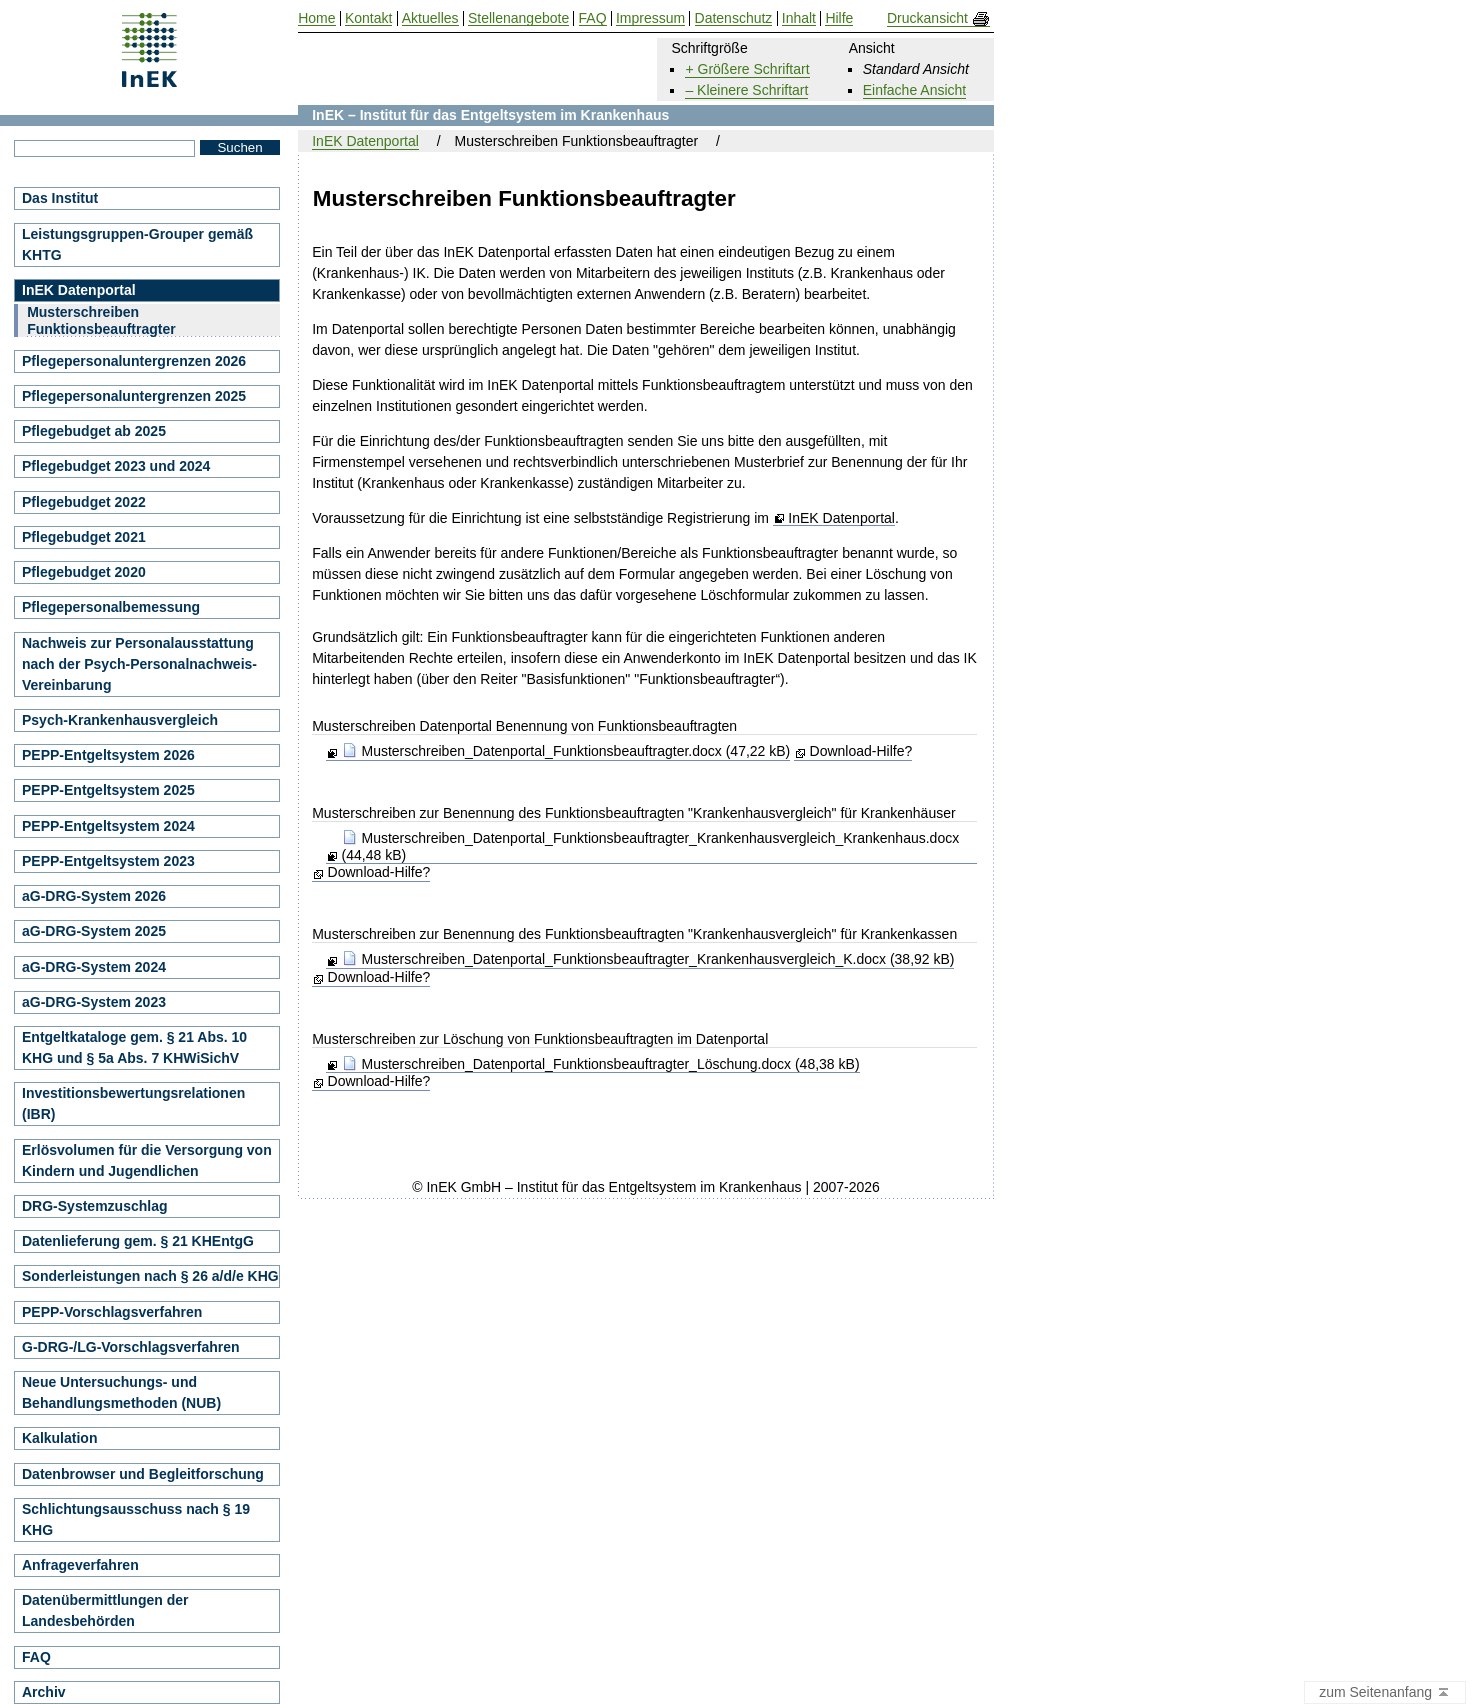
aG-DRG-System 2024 (94, 967)
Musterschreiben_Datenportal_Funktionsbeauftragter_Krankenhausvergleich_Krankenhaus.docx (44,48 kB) (651, 846)
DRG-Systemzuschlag (94, 1206)
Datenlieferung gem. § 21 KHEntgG (138, 1241)
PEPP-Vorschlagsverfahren (112, 1312)
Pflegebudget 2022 (84, 502)
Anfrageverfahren (80, 1565)
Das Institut (60, 198)
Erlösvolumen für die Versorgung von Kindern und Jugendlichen (147, 1160)
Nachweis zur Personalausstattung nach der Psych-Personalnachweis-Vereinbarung (139, 664)
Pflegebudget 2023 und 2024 (116, 466)
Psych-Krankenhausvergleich (120, 720)
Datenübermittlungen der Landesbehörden (105, 1610)
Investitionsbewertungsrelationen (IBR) (133, 1103)
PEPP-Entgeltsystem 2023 (108, 861)
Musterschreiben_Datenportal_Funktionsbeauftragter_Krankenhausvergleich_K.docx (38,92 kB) (648, 959)
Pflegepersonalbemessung (111, 607)
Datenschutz (734, 18)
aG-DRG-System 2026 (94, 896)
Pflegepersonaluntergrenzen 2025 (134, 396)
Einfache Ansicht (915, 90)
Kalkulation (59, 1438)
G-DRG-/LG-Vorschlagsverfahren (131, 1347)
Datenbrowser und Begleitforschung (143, 1474)
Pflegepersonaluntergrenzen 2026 (134, 361)
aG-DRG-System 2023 (94, 1002)
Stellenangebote (518, 18)
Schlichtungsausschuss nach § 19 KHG (136, 1519)
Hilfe (839, 18)
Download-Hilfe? (861, 751)
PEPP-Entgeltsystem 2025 (108, 790)
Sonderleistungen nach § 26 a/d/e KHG (150, 1276)
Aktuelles (430, 18)
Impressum (650, 18)
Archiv (44, 1692)
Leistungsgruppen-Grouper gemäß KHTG (137, 244)
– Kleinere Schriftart (746, 90)
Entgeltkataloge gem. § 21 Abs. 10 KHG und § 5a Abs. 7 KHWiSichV (134, 1047)
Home (316, 18)
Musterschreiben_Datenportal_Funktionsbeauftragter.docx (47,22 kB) (566, 751)
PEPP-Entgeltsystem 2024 (108, 826)
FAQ (36, 1657)
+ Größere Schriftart (747, 69)
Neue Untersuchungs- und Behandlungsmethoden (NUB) (121, 1392)
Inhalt (799, 18)
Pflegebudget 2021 (84, 537)
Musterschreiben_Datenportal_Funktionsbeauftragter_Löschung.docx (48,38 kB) (601, 1064)
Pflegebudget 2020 (84, 572)
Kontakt (368, 18)
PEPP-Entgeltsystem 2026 (108, 755)
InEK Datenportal (841, 518)
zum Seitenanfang (1385, 1693)
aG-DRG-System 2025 (94, 931)
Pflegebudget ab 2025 (94, 431)
